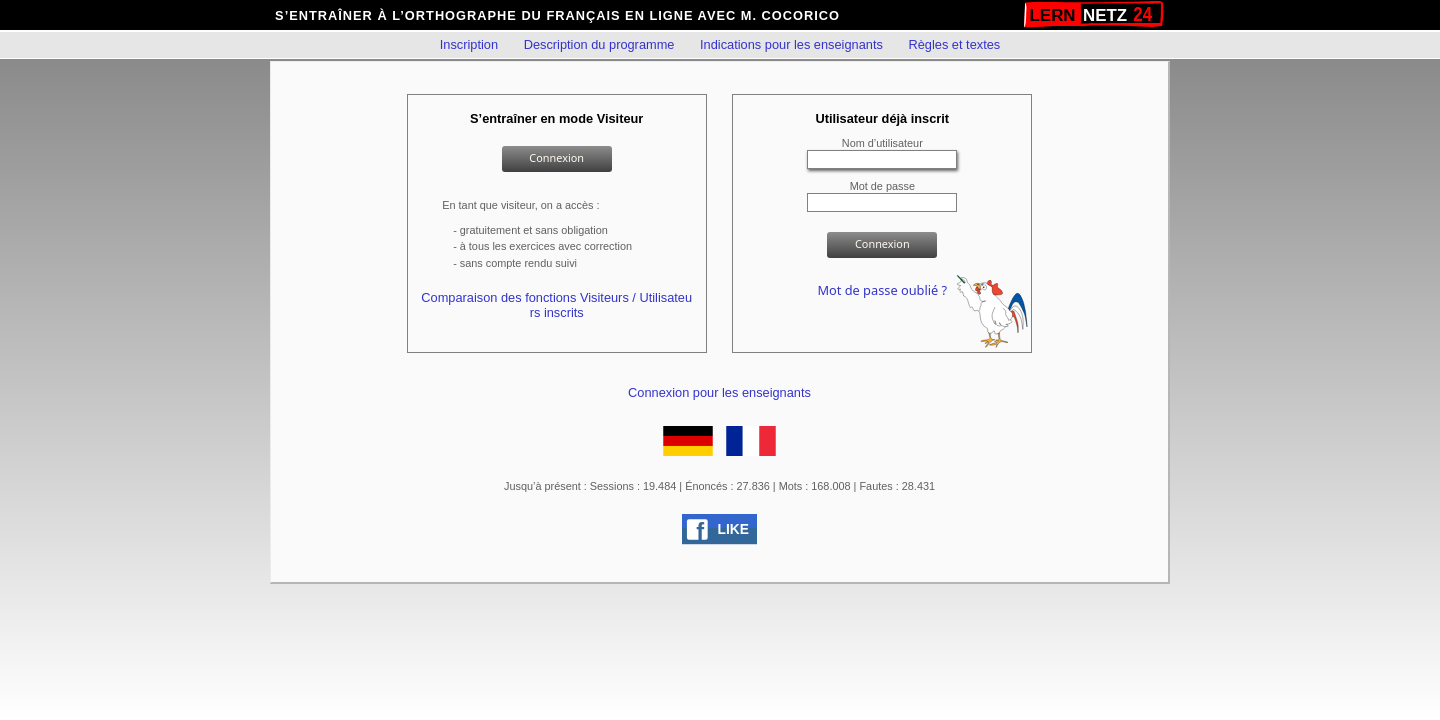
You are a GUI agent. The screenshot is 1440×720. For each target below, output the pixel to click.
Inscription (469, 44)
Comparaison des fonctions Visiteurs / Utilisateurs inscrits (556, 305)
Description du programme (599, 44)
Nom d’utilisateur (882, 143)
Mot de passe (882, 186)
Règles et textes (954, 44)
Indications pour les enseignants (791, 44)
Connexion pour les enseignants (719, 392)
